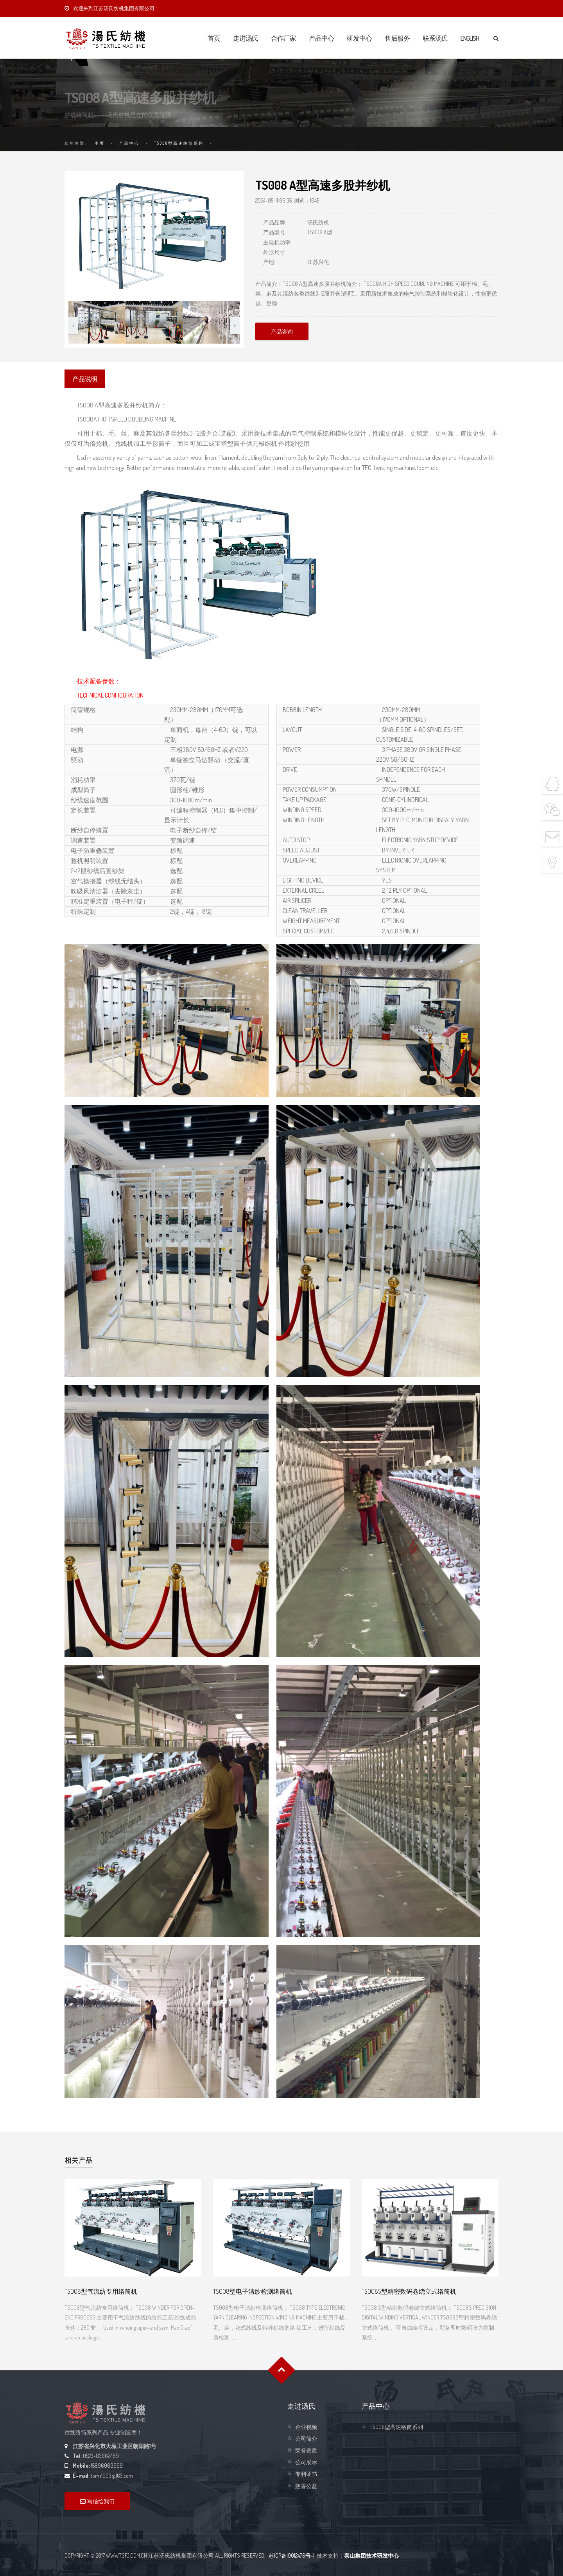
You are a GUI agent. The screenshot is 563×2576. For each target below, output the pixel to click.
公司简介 (306, 2438)
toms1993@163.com (112, 2475)
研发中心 (359, 38)
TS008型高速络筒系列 (179, 143)
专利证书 (306, 2473)
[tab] (85, 379)
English (470, 38)
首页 (214, 38)
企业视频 (306, 2427)
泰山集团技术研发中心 (371, 2555)
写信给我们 (97, 2501)
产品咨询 (282, 331)
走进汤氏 (245, 38)
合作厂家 (283, 38)
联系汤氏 (435, 38)
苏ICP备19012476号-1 (291, 2555)
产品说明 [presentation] (84, 379)
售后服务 (397, 38)
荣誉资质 (306, 2450)
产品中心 (321, 38)
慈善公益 (306, 2486)
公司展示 (306, 2462)
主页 (100, 143)
